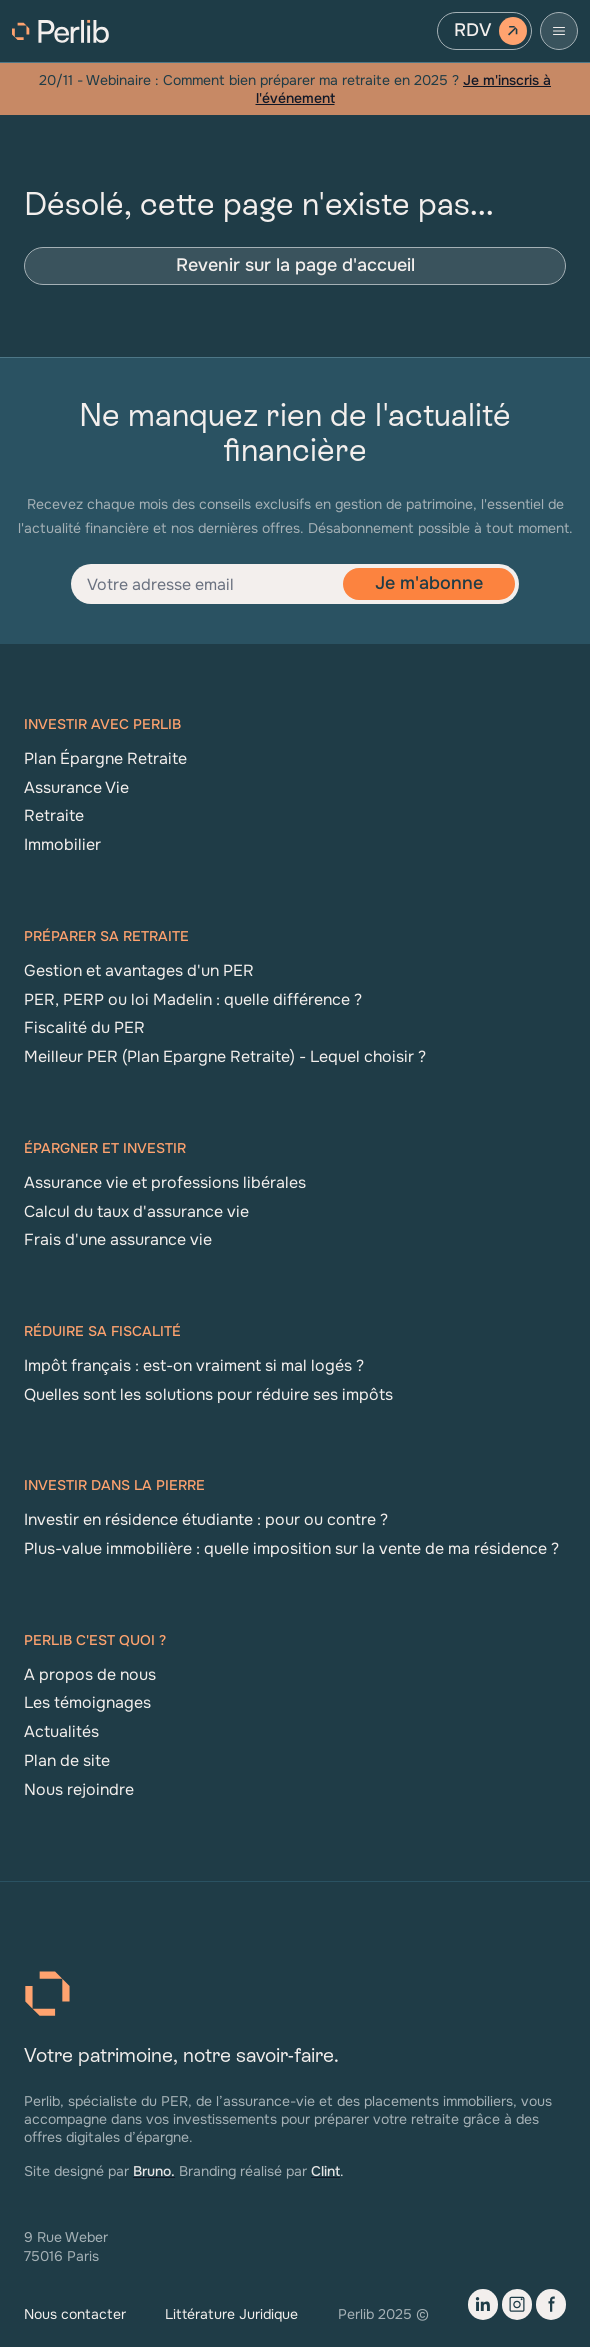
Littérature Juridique (231, 2314)
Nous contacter (75, 2314)
